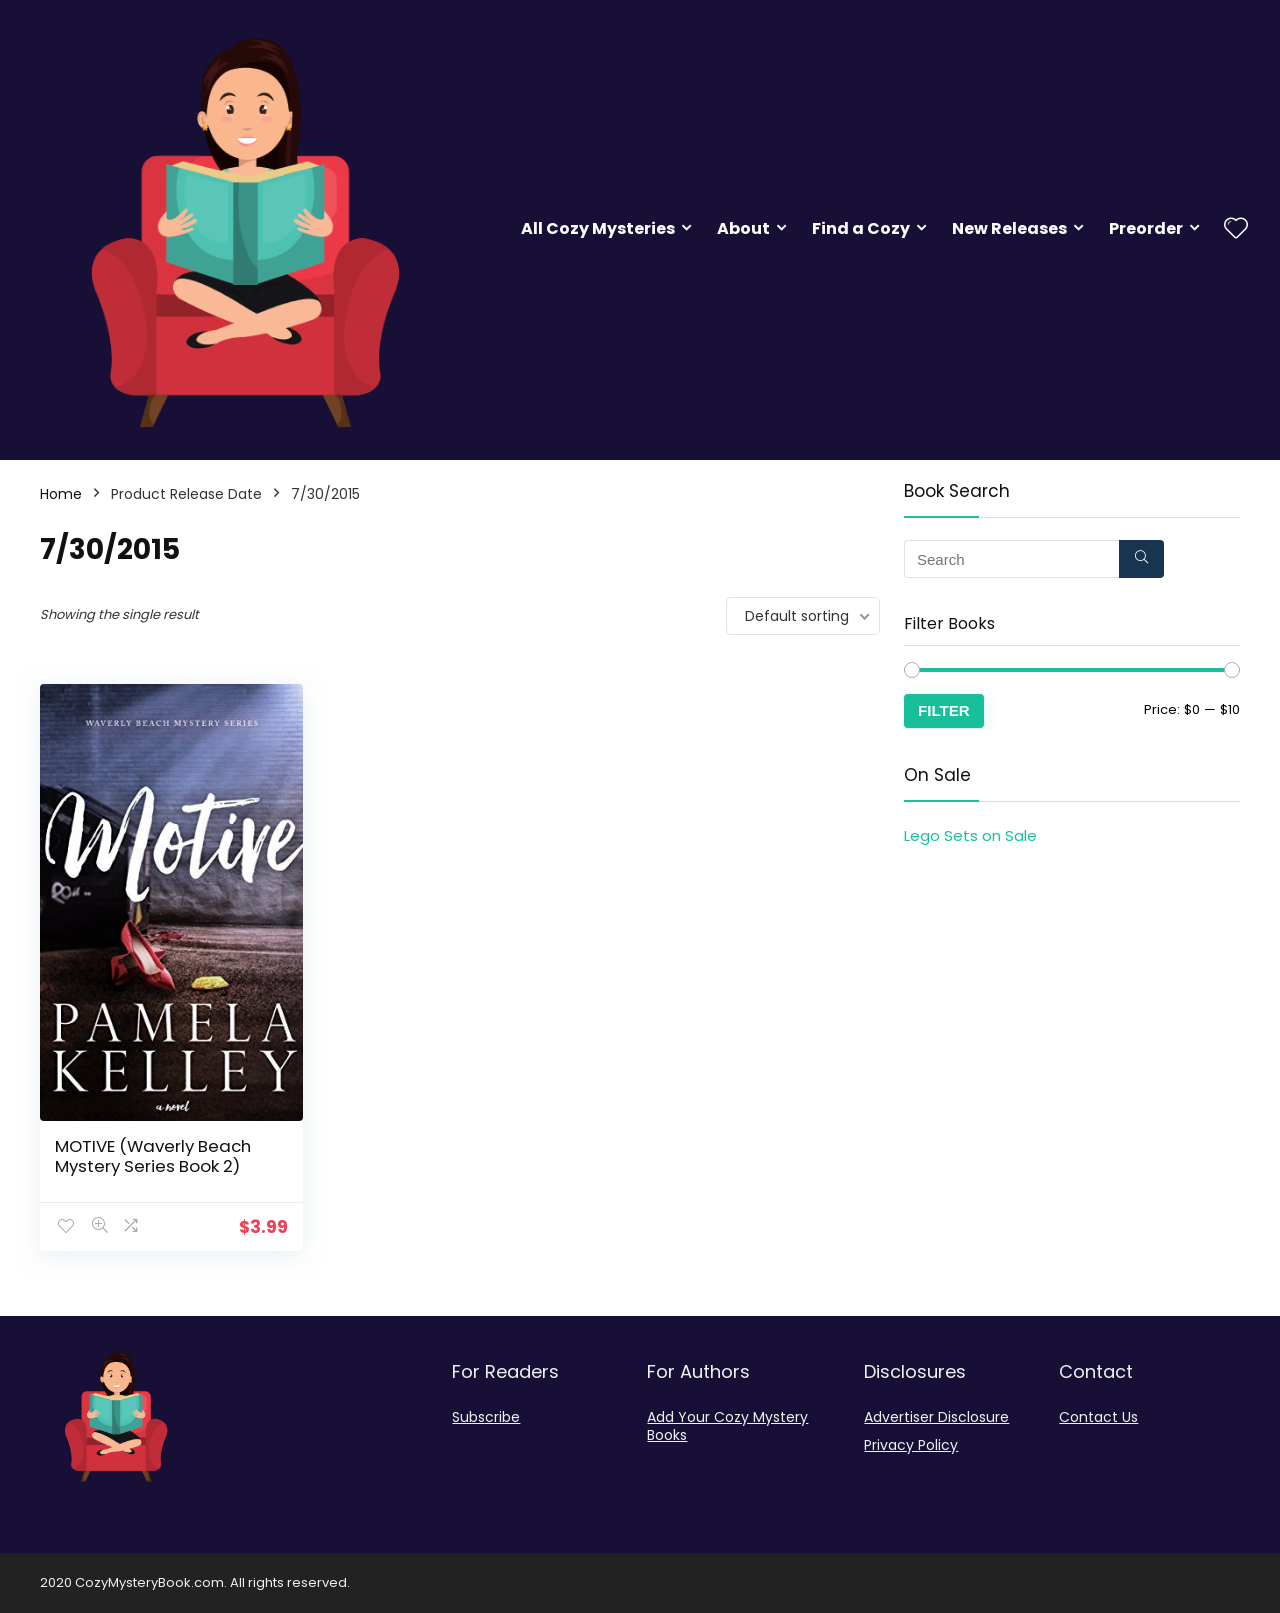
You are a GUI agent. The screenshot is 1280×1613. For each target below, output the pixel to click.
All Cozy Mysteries (598, 228)
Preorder (1146, 228)
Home (61, 494)
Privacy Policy (911, 1445)
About (743, 228)
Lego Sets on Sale (970, 835)
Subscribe (486, 1417)
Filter (944, 710)
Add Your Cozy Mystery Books (727, 1426)
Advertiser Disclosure (936, 1417)
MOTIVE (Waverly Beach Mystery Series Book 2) (153, 1156)
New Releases (1009, 228)
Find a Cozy (861, 228)
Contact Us (1098, 1417)
